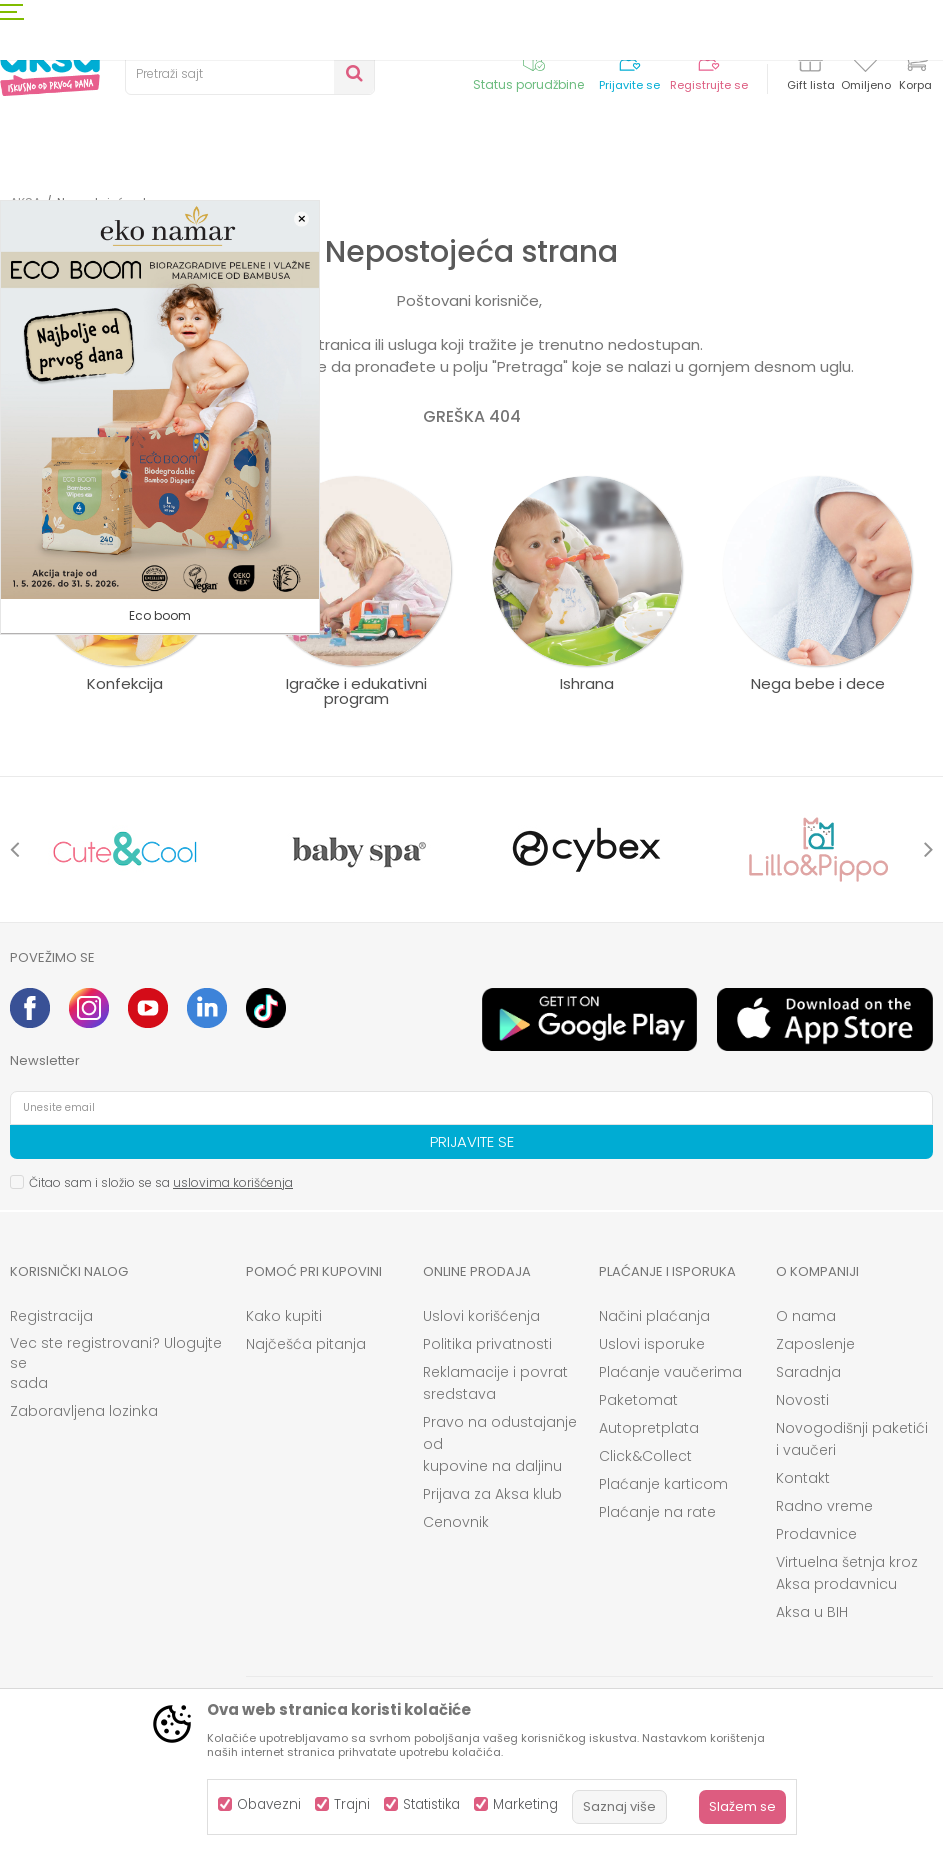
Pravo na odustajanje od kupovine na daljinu (500, 1444)
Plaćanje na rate (657, 1512)
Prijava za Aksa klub (492, 1494)
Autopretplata (649, 1428)
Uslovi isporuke (652, 1344)
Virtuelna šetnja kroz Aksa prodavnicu (847, 1573)
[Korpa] (915, 72)
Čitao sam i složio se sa (161, 1182)
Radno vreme (824, 1506)
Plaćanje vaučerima (670, 1372)
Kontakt (803, 1478)
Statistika (431, 1804)
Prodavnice (816, 1534)
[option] (125, 849)
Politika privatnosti (487, 1344)
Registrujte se (709, 85)
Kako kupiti (284, 1316)
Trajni (352, 1804)
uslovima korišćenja (233, 1182)
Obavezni (269, 1804)
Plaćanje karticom (663, 1484)
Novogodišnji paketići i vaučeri (852, 1439)
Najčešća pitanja (306, 1344)
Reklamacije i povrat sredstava (495, 1383)
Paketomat (638, 1400)
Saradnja (808, 1372)
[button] (250, 74)
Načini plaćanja (654, 1316)
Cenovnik (456, 1522)
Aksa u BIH (812, 1612)
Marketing (525, 1804)
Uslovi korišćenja (481, 1316)
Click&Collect (645, 1456)
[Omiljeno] (865, 64)
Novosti (802, 1400)
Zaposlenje (815, 1344)
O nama (806, 1316)
